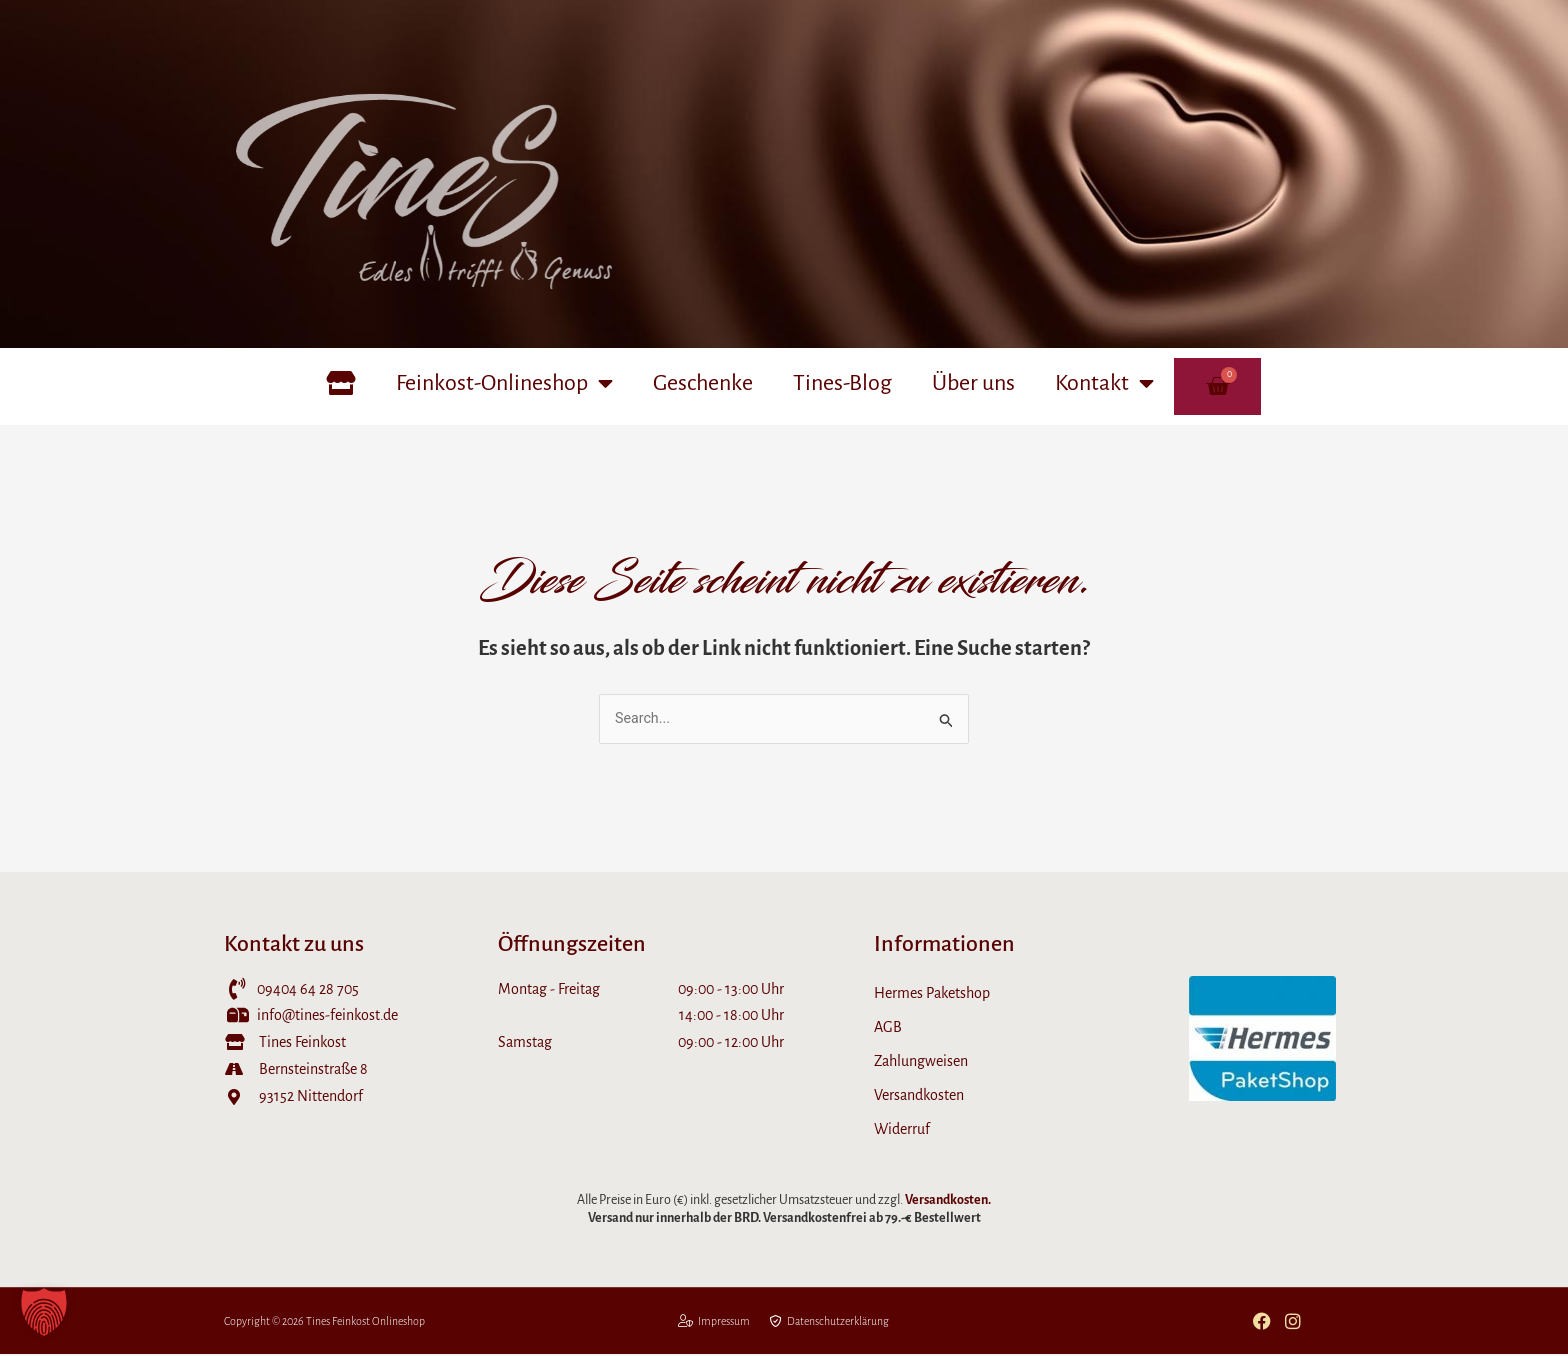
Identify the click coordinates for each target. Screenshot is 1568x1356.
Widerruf (902, 1130)
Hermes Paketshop (932, 994)
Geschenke (703, 383)
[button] (44, 1312)
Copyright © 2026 (265, 1323)
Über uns (973, 383)
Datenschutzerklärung (829, 1323)
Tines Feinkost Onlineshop (366, 1323)
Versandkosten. (948, 1201)
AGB (888, 1028)
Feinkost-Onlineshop (504, 383)
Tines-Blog (842, 383)
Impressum (714, 1323)
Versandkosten (919, 1096)
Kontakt (1104, 383)
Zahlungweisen (921, 1062)
